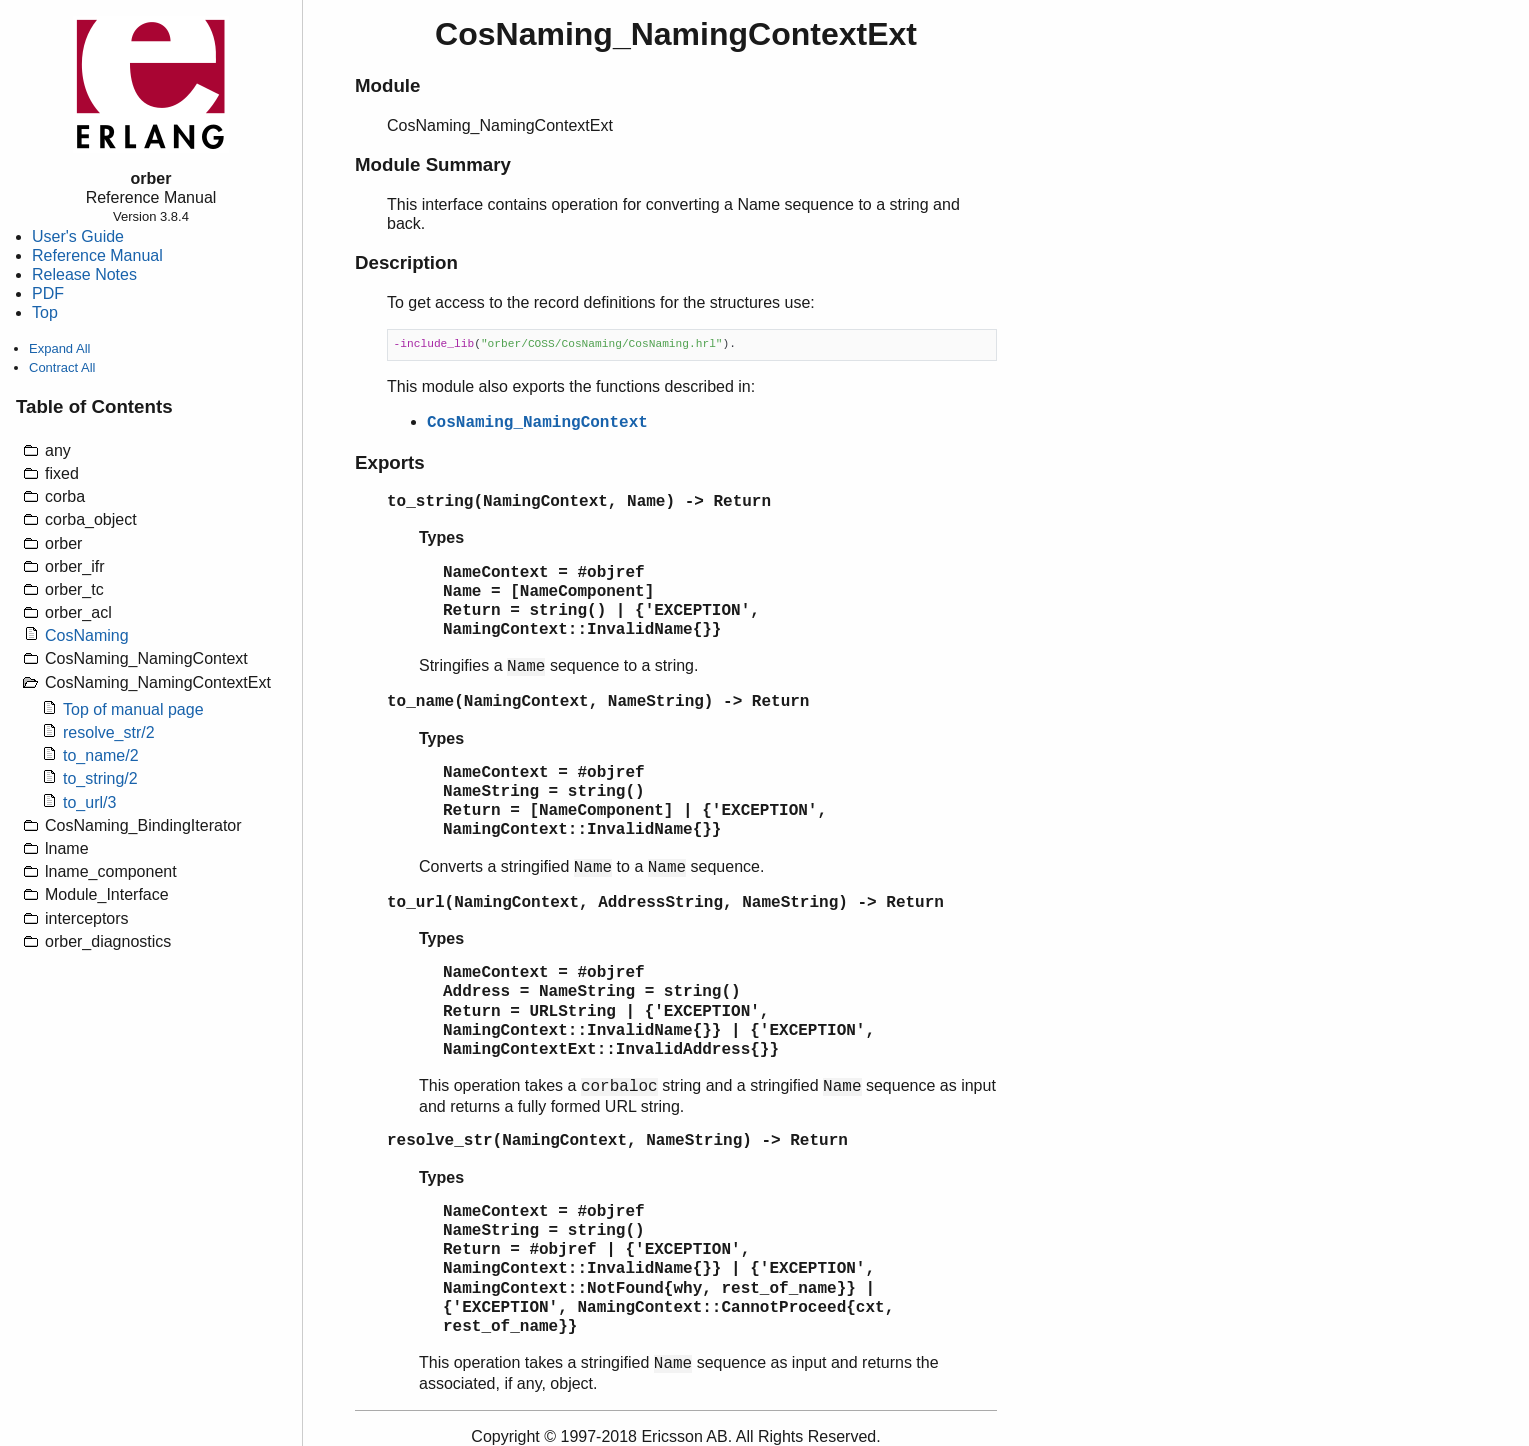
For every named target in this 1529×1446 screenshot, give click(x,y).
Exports (390, 462)
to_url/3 (89, 802)
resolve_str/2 (109, 732)
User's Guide (78, 236)
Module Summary (433, 164)
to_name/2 (101, 755)
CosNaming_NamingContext (537, 423)
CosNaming (87, 635)
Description (406, 262)
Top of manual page (133, 709)
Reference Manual (97, 255)
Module (387, 85)
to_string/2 (100, 778)
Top (45, 312)
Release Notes (84, 274)
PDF (48, 293)
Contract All (62, 367)
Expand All (59, 348)
